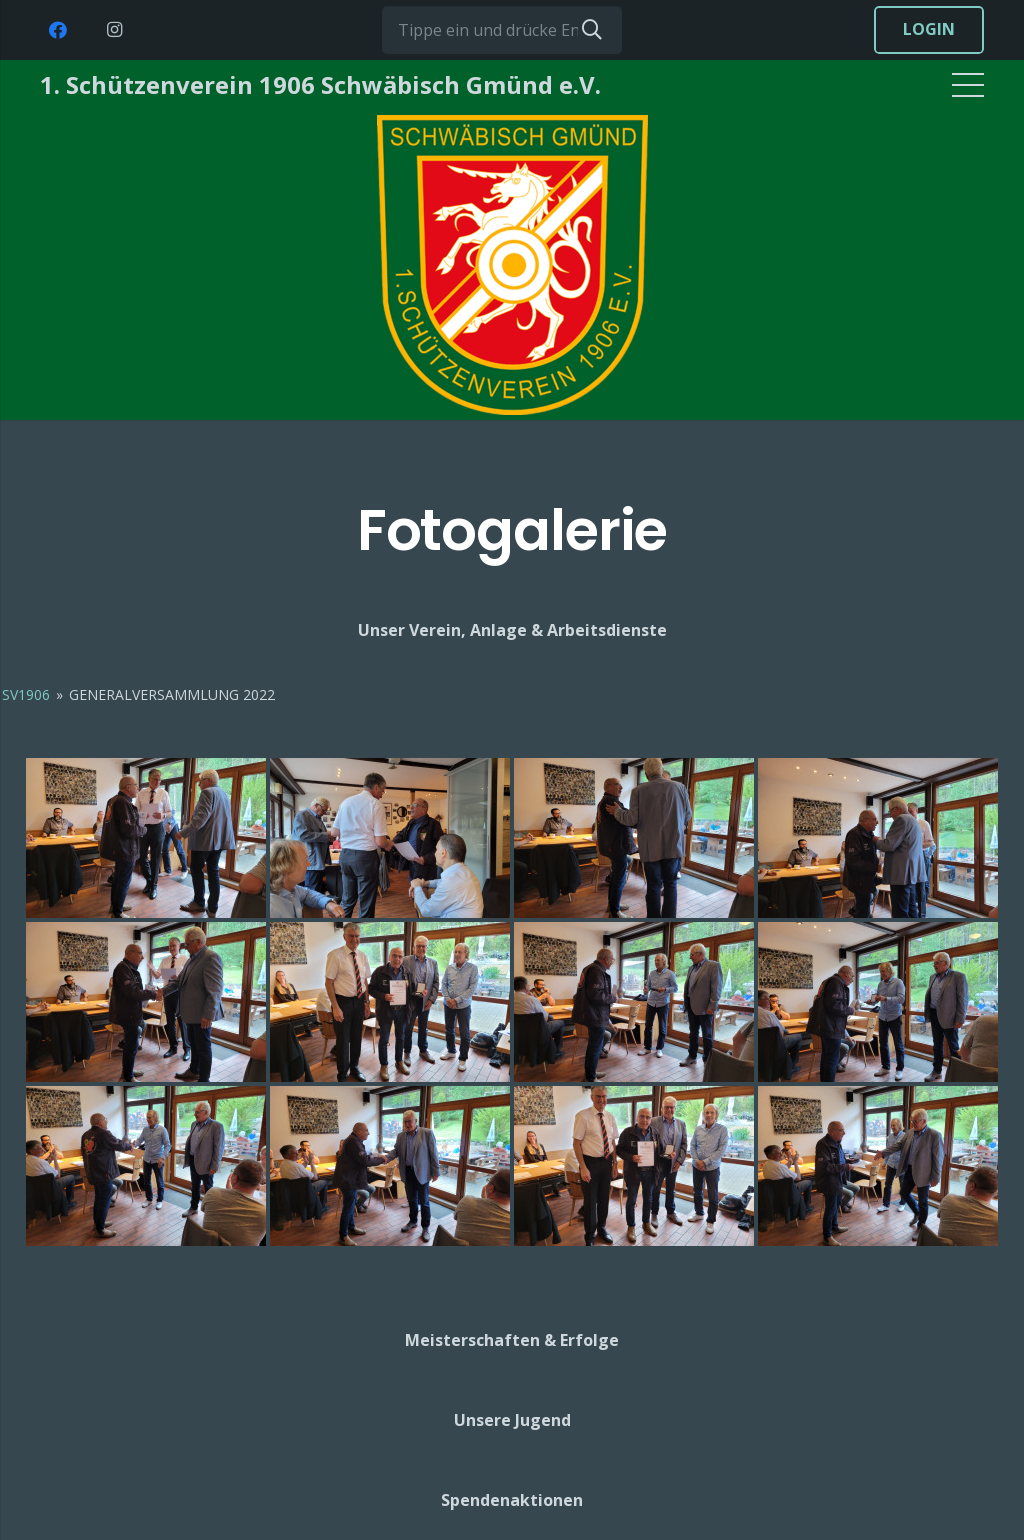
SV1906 (26, 694)
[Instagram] (114, 30)
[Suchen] (592, 30)
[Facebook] (58, 30)
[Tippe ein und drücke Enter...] (502, 30)
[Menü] (968, 85)
